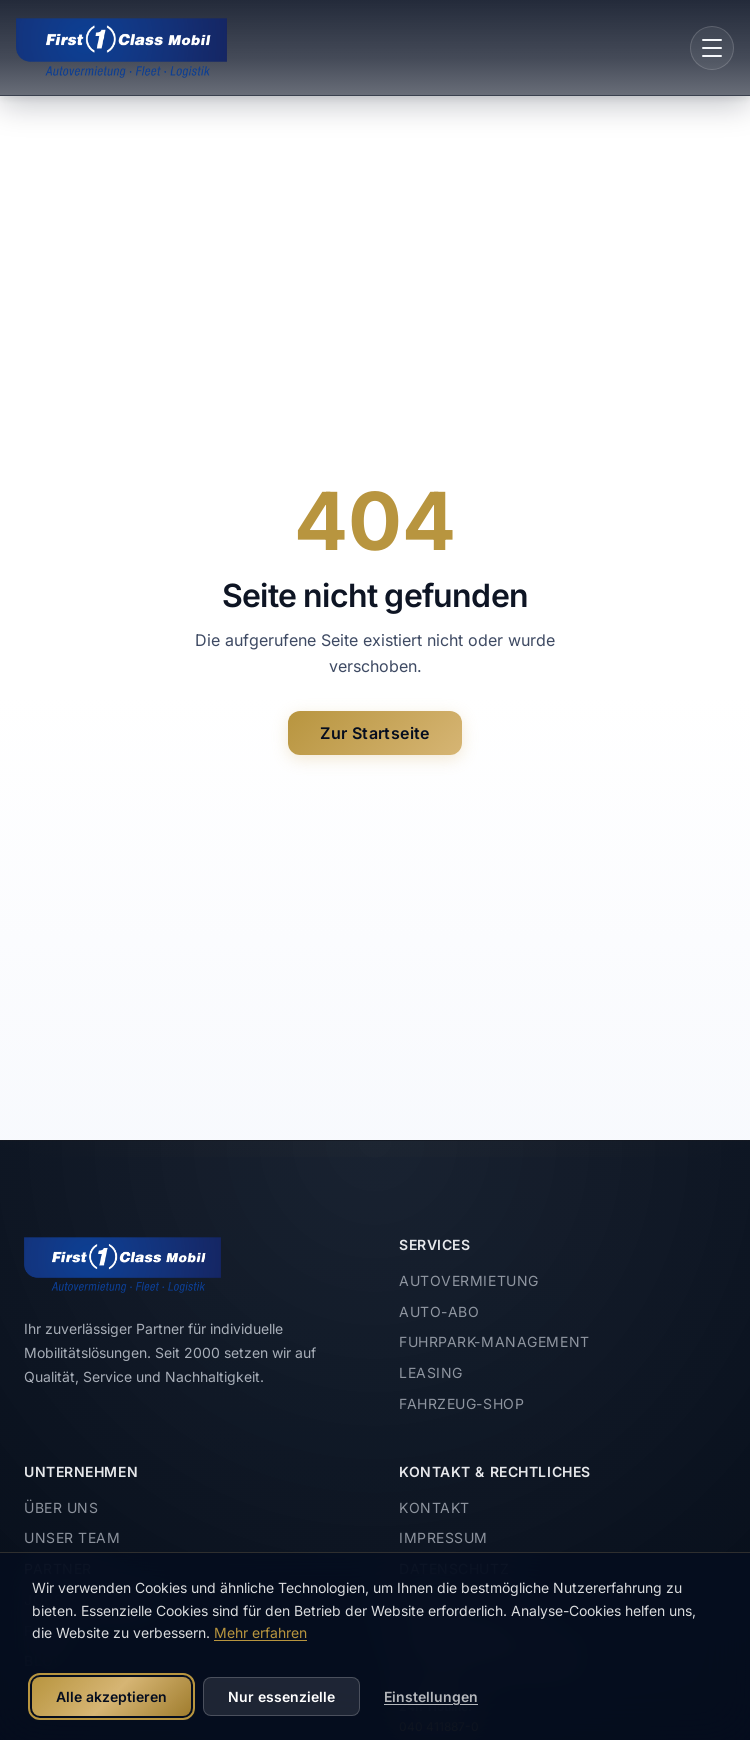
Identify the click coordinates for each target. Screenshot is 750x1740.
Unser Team (72, 1537)
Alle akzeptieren (111, 1696)
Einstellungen (431, 1696)
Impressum (443, 1537)
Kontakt (434, 1507)
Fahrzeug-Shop (461, 1403)
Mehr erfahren (260, 1632)
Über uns (61, 1507)
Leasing (431, 1372)
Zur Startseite (375, 733)
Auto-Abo (439, 1311)
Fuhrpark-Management (494, 1341)
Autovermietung (469, 1280)
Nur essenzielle (281, 1696)
